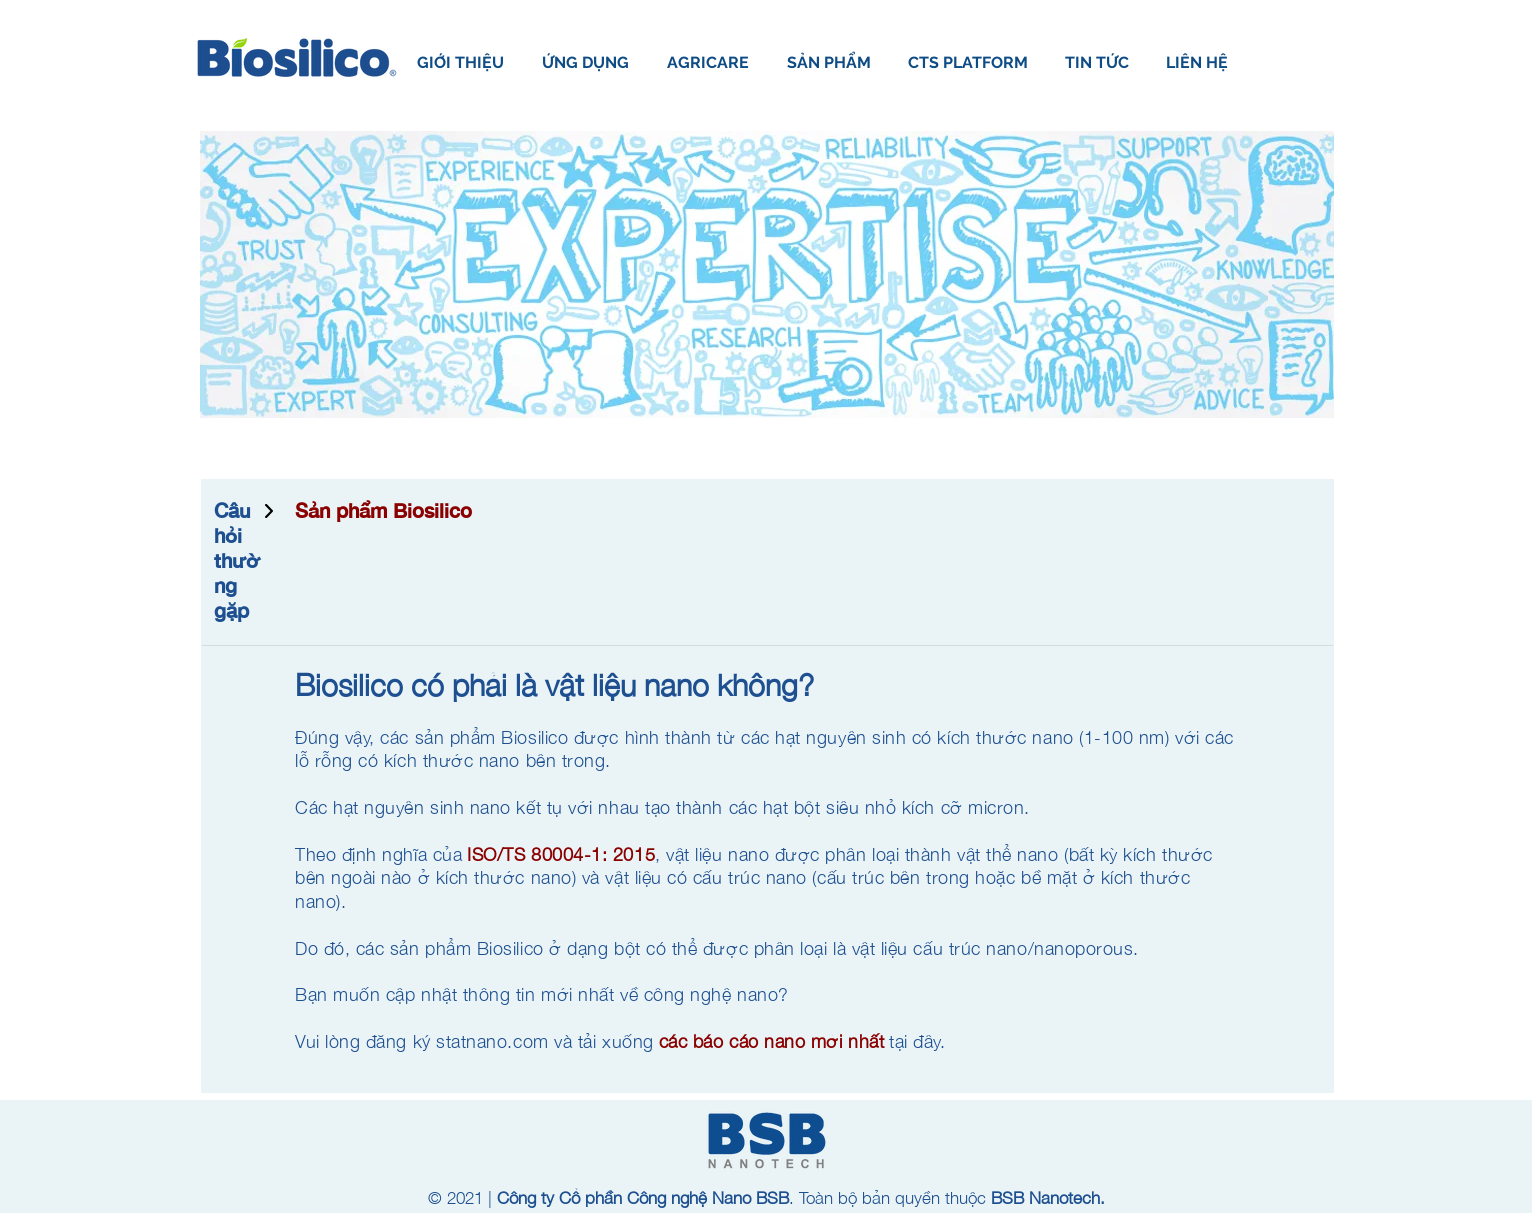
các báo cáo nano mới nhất (772, 1041)
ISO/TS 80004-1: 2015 (561, 854)
